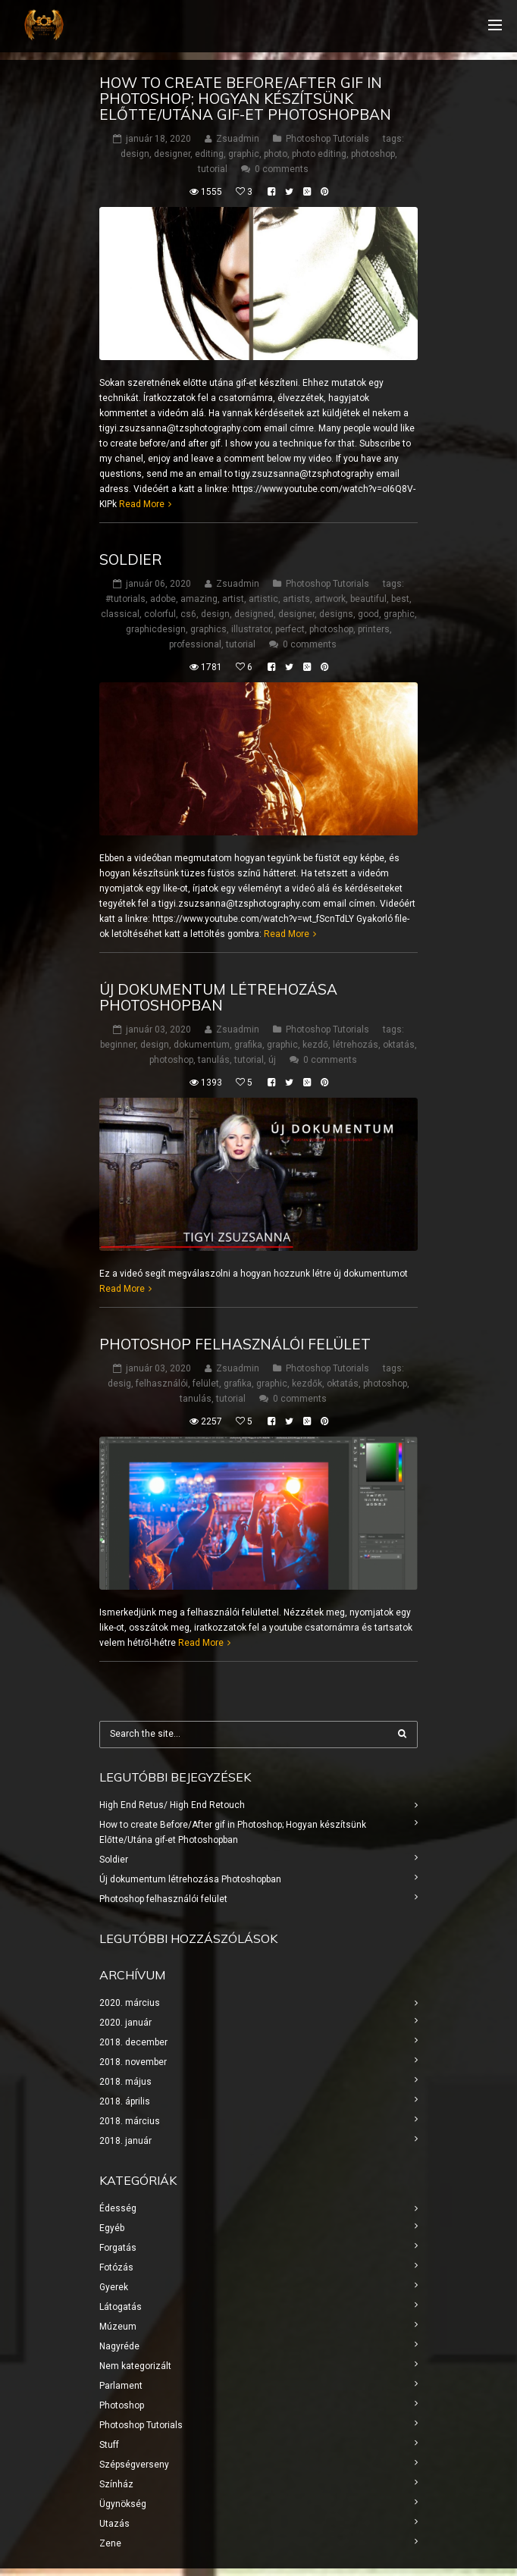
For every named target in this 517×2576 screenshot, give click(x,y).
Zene (110, 2543)
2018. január (125, 2141)
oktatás (399, 1044)
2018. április (124, 2101)
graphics (208, 629)
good (368, 614)
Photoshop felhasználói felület (235, 1344)
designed (254, 614)
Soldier (130, 559)
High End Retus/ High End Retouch (172, 1805)
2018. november (133, 2062)
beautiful (368, 599)
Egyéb (111, 2228)
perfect (290, 629)
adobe (163, 599)
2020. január (125, 2022)
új (272, 1060)
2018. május (125, 2081)
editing (209, 154)
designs (336, 614)
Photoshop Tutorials (327, 138)
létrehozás (355, 1044)
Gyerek (113, 2287)
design (135, 154)
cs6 (188, 614)
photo (275, 154)
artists (296, 599)
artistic (263, 599)
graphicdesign (156, 629)
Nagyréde (119, 2346)
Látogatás (120, 2307)
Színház (116, 2484)
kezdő (315, 1044)
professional (195, 644)
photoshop (373, 154)
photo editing (319, 154)
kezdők (307, 1383)
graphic (243, 154)
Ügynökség (122, 2504)
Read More (141, 504)
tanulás (214, 1060)
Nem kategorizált (135, 2366)
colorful (160, 614)
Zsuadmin (237, 138)
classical (120, 614)
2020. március (129, 2003)
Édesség (117, 2208)
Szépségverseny (134, 2464)
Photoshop (121, 2405)
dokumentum (202, 1044)
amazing (199, 599)
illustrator (251, 629)
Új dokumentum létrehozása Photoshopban (218, 997)
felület (206, 1383)
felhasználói (162, 1383)
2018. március (129, 2121)
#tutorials (125, 599)
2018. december (133, 2042)
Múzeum (117, 2326)
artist (233, 599)
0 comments (282, 169)
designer (172, 154)
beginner (118, 1044)
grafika (248, 1044)
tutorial (212, 169)
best (400, 599)
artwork (330, 599)
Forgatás (117, 2247)
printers (374, 629)
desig (119, 1383)
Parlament (121, 2385)
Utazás (114, 2523)
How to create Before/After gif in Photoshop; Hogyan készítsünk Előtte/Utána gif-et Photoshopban (245, 99)
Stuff (109, 2445)
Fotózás (116, 2267)
